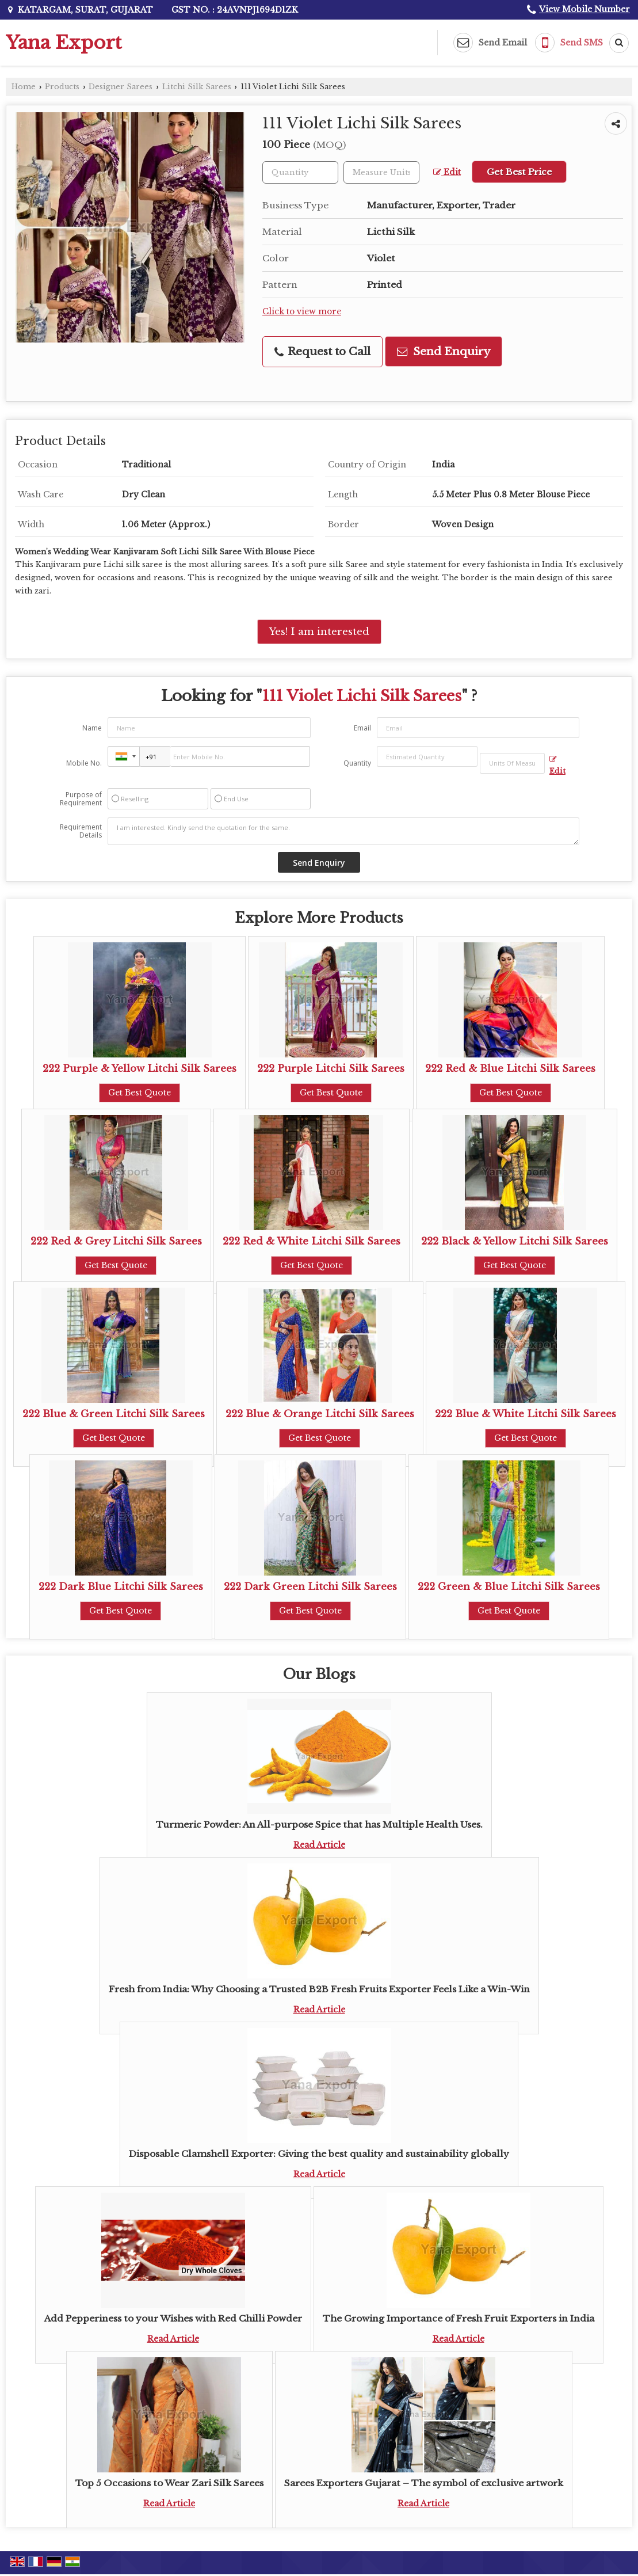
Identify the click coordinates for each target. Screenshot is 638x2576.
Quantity (357, 763)
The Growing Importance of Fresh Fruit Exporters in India (458, 2318)
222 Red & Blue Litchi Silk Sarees (510, 1069)
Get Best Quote (139, 1092)
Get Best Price (519, 171)
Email (362, 728)
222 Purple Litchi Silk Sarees (330, 1069)
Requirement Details (81, 831)
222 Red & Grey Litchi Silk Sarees (116, 1241)
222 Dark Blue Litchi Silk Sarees (121, 1587)
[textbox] (381, 172)
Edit (447, 172)
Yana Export (63, 42)
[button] (584, 9)
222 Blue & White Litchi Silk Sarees (525, 1414)
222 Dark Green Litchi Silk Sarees (310, 1587)
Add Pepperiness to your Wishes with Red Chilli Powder (173, 2318)
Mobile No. (84, 763)
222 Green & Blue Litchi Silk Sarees (509, 1587)
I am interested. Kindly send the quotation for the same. (343, 831)
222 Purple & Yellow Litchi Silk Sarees (139, 1069)
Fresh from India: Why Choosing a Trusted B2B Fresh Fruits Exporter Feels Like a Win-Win (319, 1989)
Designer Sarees (120, 86)
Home (24, 86)
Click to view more (301, 312)
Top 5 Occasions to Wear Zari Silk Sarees (169, 2483)
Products (62, 86)
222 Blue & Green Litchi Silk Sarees (113, 1414)
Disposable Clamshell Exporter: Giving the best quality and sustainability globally (319, 2153)
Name (92, 728)
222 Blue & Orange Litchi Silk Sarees (320, 1414)
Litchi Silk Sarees (196, 86)
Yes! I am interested (319, 632)
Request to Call (322, 351)
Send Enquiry (443, 351)
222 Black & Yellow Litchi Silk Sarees (514, 1241)
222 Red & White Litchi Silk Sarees (311, 1241)
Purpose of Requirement (81, 799)
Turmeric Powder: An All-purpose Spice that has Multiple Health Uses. (319, 1824)
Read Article (319, 1845)
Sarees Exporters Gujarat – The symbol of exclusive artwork (423, 2483)
